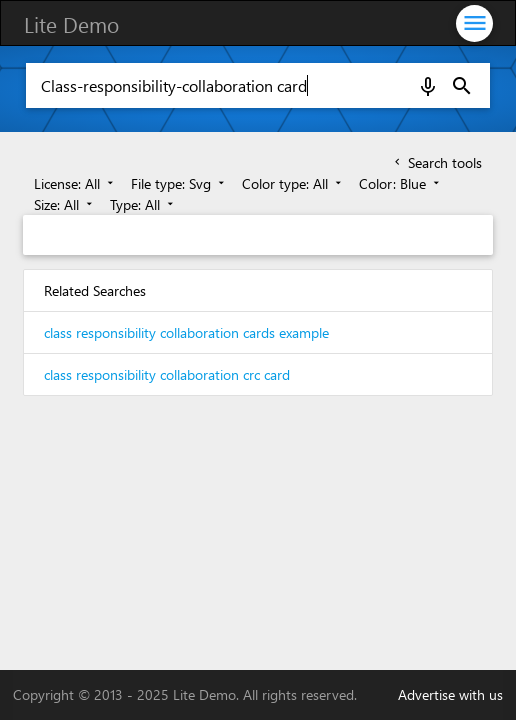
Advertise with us (450, 694)
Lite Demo (71, 24)
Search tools (436, 162)
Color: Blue (401, 183)
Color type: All (293, 183)
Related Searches (95, 290)
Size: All (65, 204)
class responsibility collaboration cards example (186, 332)
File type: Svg (179, 183)
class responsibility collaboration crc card (167, 374)
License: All (75, 183)
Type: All (143, 204)
